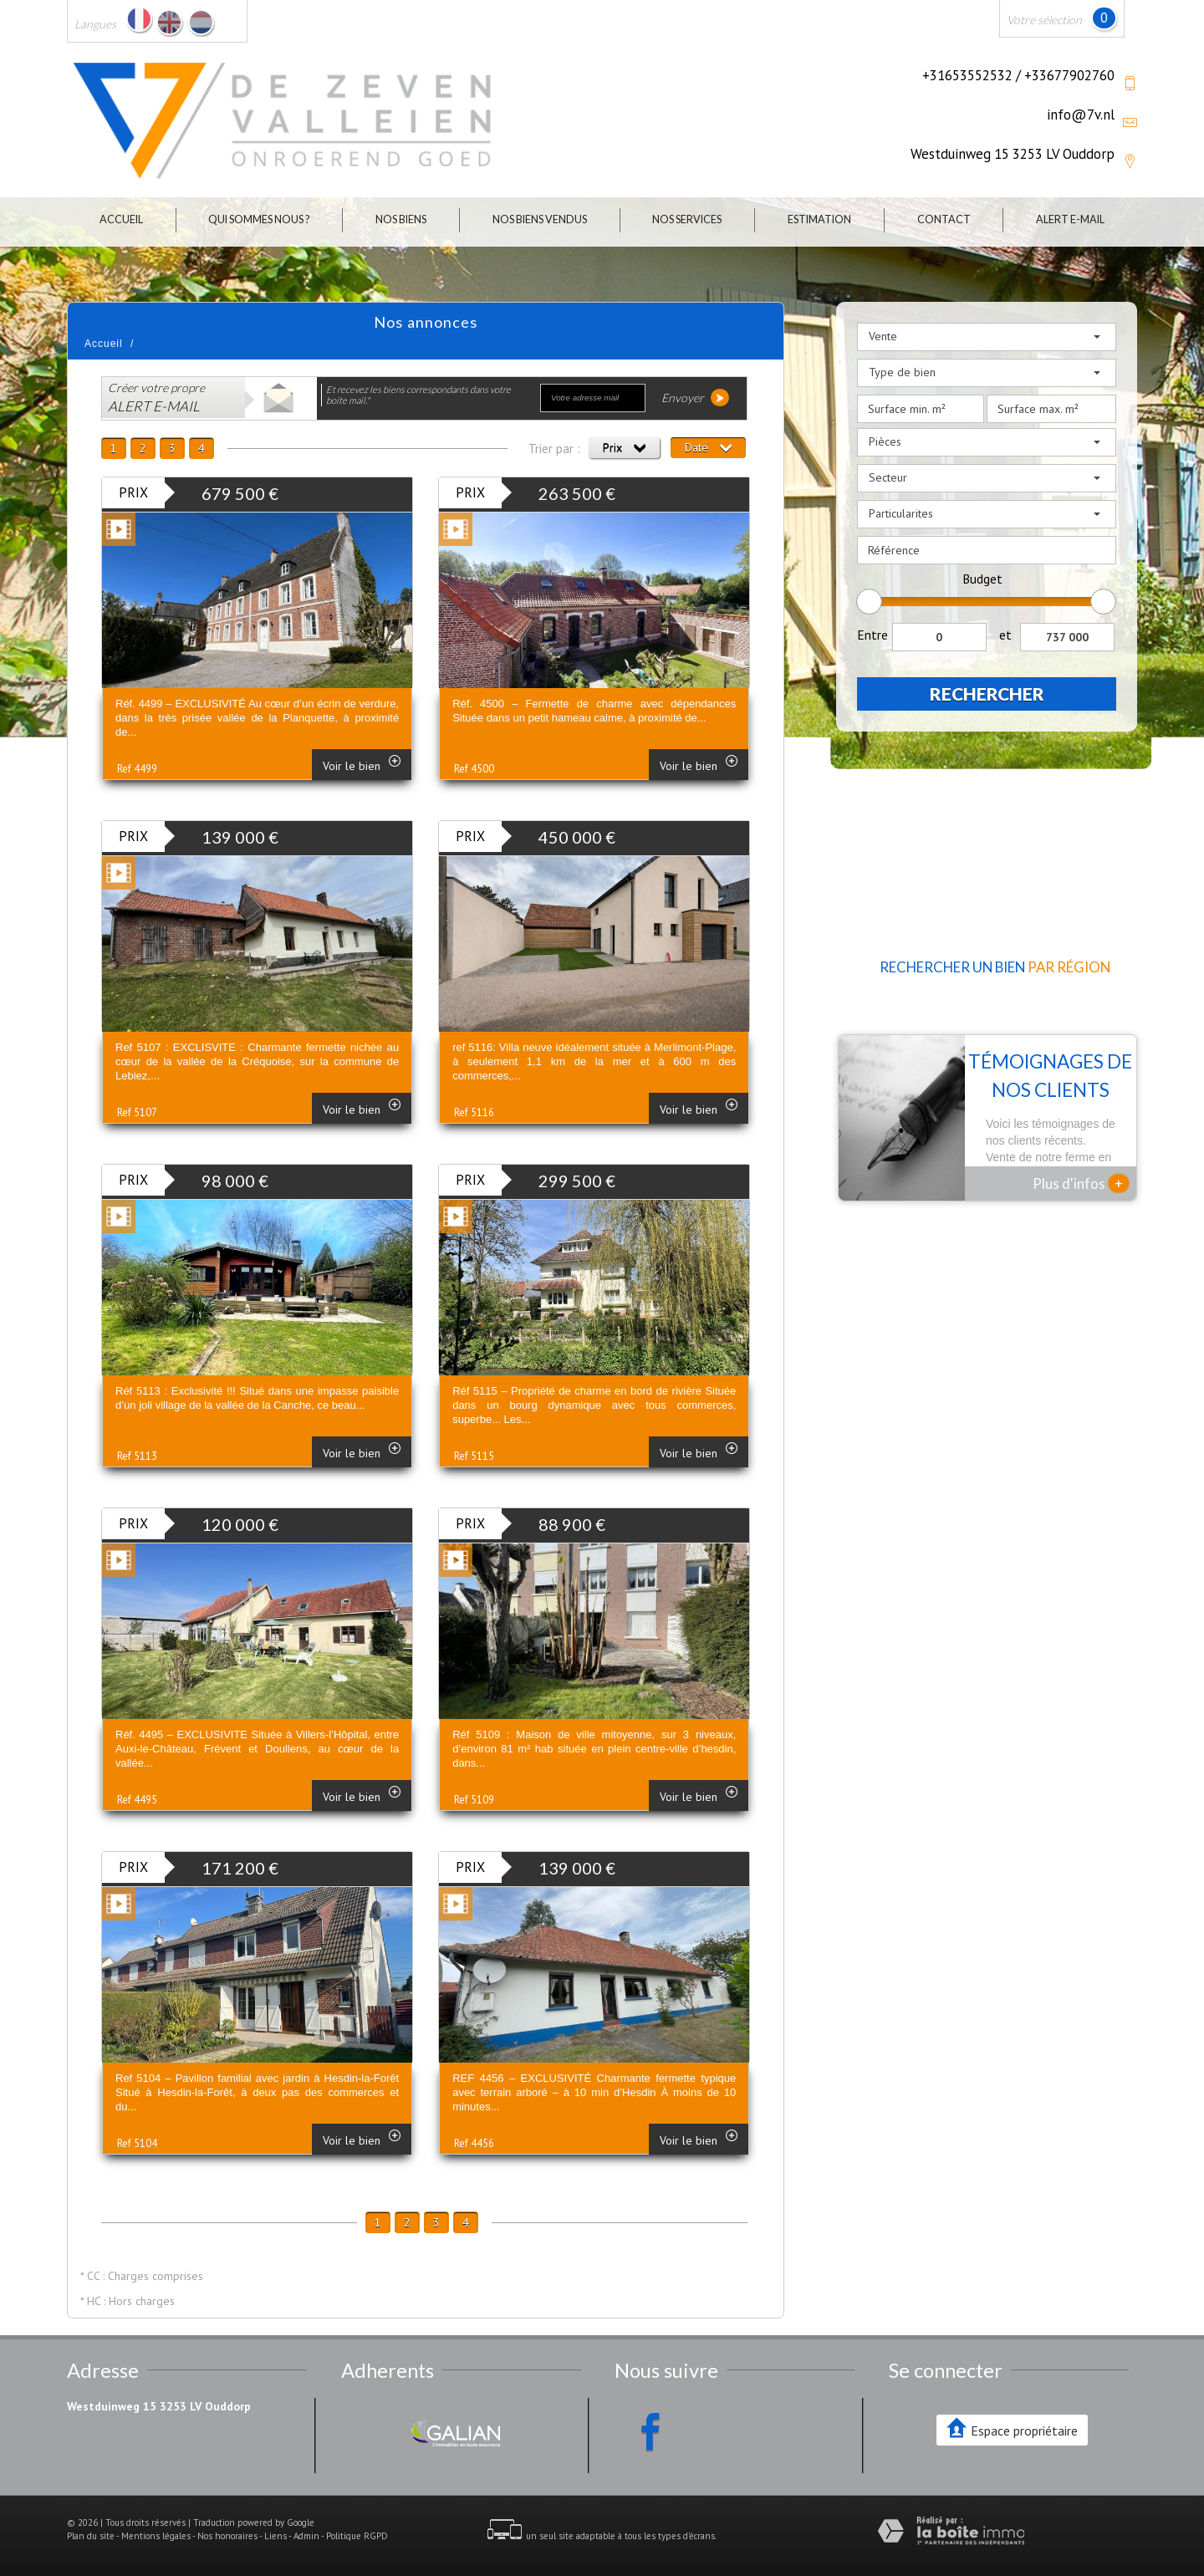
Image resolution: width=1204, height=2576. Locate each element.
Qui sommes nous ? (258, 219)
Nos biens (400, 219)
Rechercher (987, 693)
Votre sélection (1044, 20)
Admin (306, 2536)
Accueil (121, 219)
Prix (624, 447)
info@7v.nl (1081, 114)
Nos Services (687, 219)
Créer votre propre (156, 397)
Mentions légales (156, 2536)
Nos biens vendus (539, 219)
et (1005, 634)
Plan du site (91, 2536)
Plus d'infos (1081, 1183)
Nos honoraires (227, 2536)
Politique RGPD (357, 2536)
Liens (275, 2536)
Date (708, 447)
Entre (872, 634)
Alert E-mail (1070, 219)
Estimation (819, 219)
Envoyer (695, 397)
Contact (944, 219)
